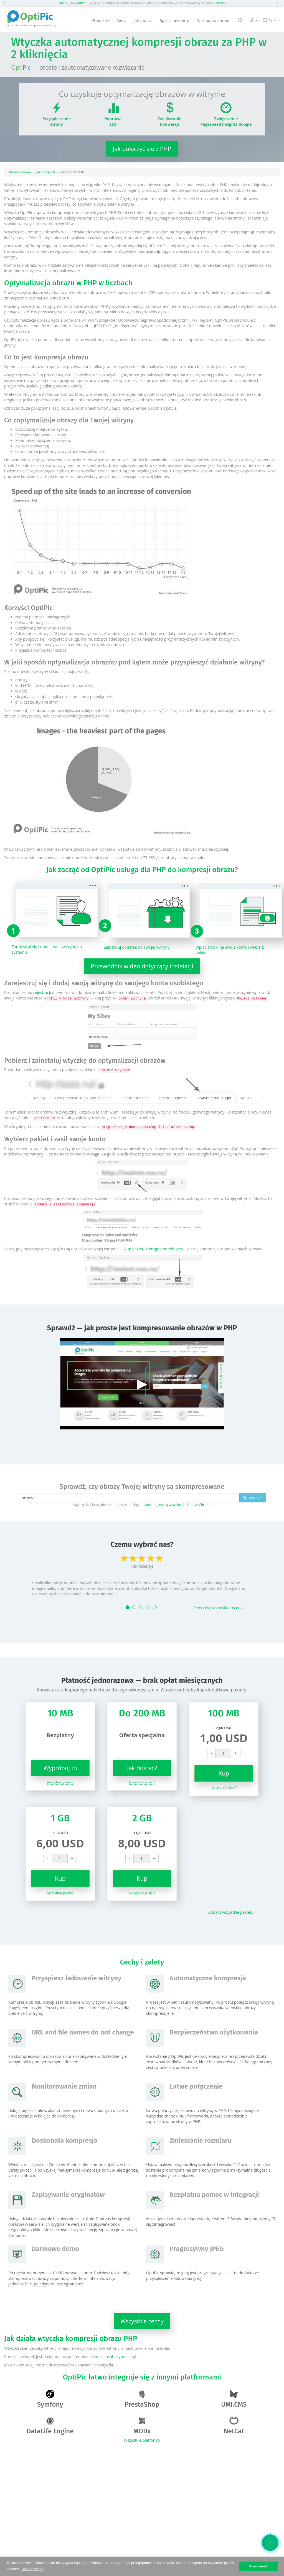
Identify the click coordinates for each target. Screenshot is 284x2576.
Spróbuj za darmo (213, 20)
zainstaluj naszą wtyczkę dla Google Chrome (177, 1504)
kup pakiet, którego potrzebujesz (154, 1249)
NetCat (234, 2425)
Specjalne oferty (174, 20)
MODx (142, 2425)
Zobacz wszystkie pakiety (230, 1912)
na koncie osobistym (105, 2356)
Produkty (101, 20)
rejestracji (42, 992)
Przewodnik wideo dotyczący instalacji (142, 966)
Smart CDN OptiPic (71, 3)
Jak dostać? (142, 1768)
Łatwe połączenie (195, 2086)
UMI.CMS (234, 2399)
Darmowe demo (55, 2249)
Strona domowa (19, 172)
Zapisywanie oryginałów (68, 2195)
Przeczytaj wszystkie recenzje (219, 1607)
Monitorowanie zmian (64, 2086)
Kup (223, 1773)
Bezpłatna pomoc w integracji (214, 2195)
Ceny (120, 20)
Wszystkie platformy (142, 2440)
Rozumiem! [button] (258, 2566)
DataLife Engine (50, 2425)
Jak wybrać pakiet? (60, 1782)
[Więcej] (220, 3)
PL (269, 20)
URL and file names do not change (83, 2032)
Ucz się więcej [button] (32, 2569)
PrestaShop (142, 2399)
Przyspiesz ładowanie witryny (76, 1978)
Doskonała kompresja (64, 2140)
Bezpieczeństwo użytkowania (213, 2032)
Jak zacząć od (45, 172)
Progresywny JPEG (196, 2249)
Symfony (50, 2399)
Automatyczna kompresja (207, 1978)
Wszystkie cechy (142, 2321)
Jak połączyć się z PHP (142, 149)
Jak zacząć (143, 20)
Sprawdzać (252, 1497)
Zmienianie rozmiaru (200, 2140)
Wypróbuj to (60, 1768)
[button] (5, 3)
